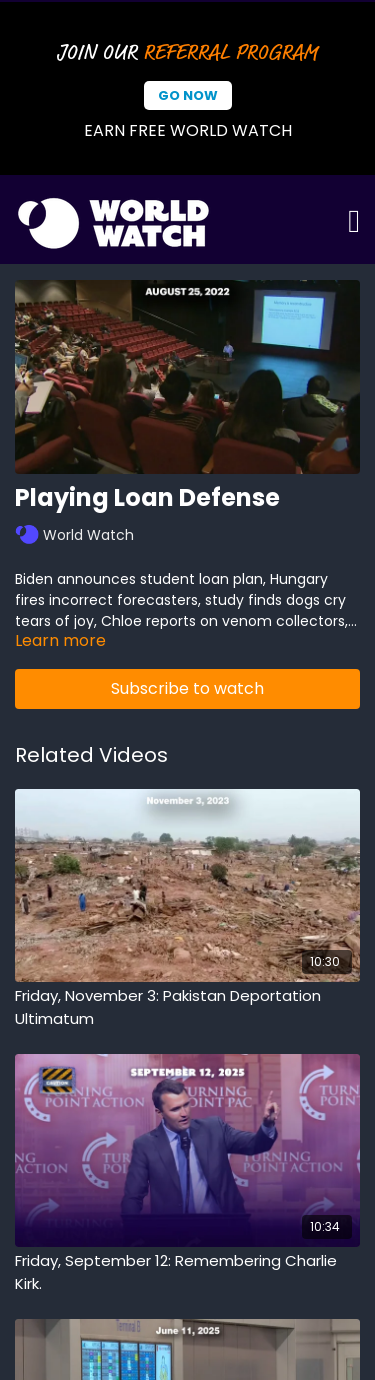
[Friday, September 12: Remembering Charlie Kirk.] (187, 1272)
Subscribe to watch (187, 688)
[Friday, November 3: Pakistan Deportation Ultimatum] (187, 1007)
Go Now (188, 95)
